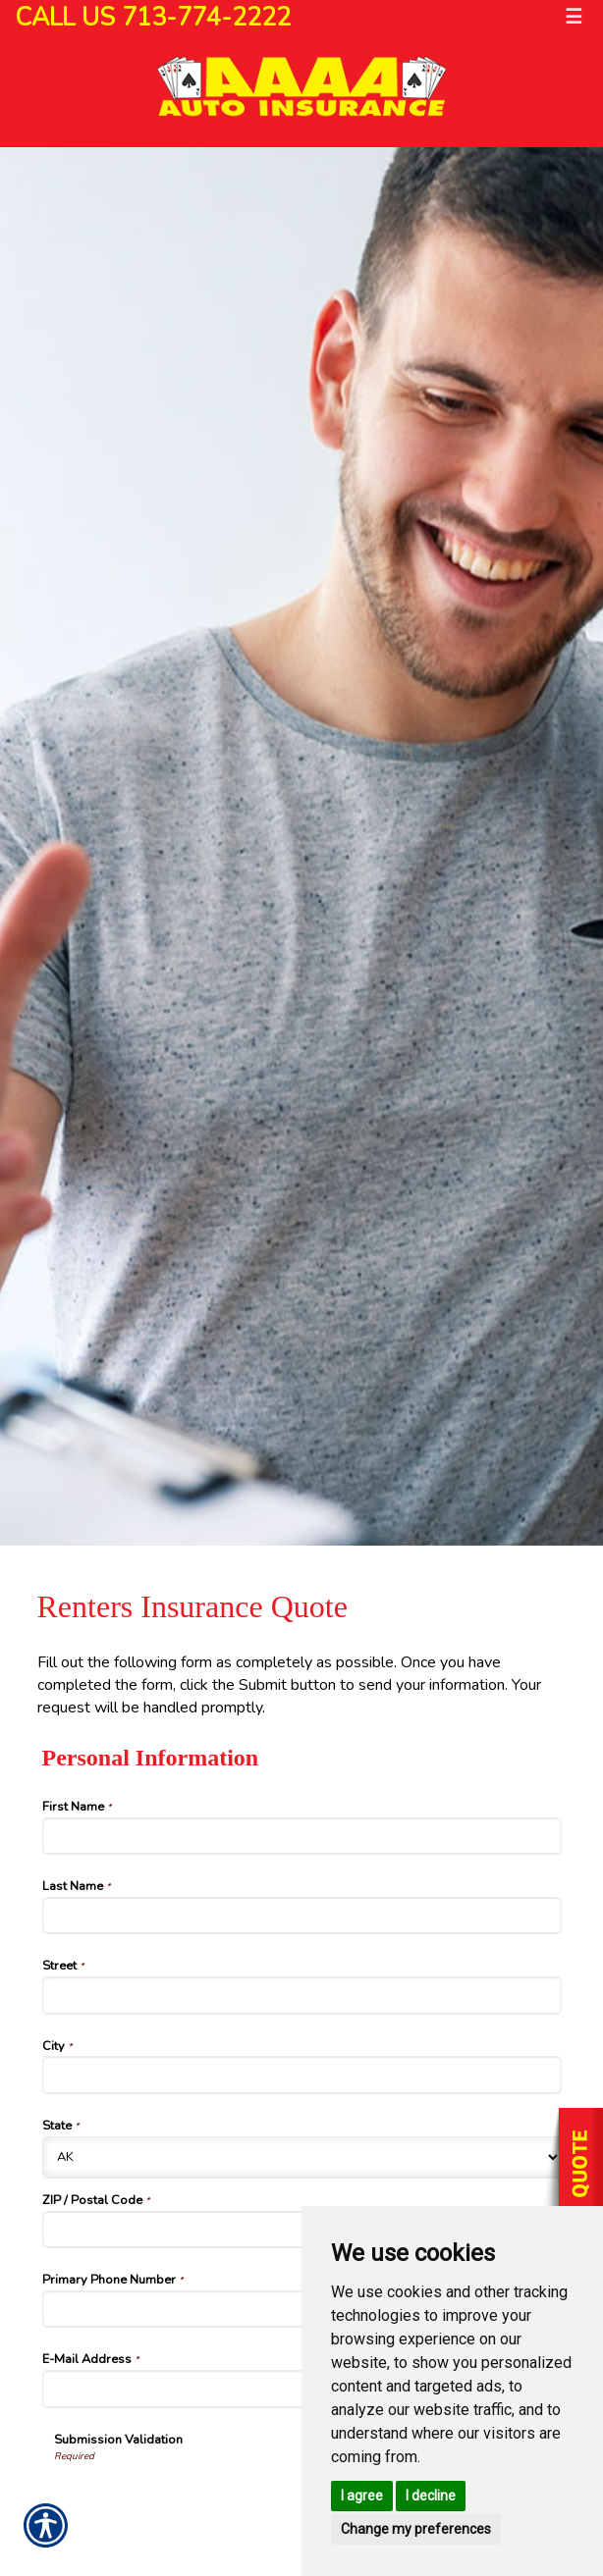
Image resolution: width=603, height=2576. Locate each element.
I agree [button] (362, 2495)
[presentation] (203, 2502)
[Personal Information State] (302, 2157)
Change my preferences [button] (416, 2529)
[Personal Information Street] (302, 1995)
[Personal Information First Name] (302, 1836)
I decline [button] (431, 2495)
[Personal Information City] (302, 2074)
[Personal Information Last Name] (302, 1915)
